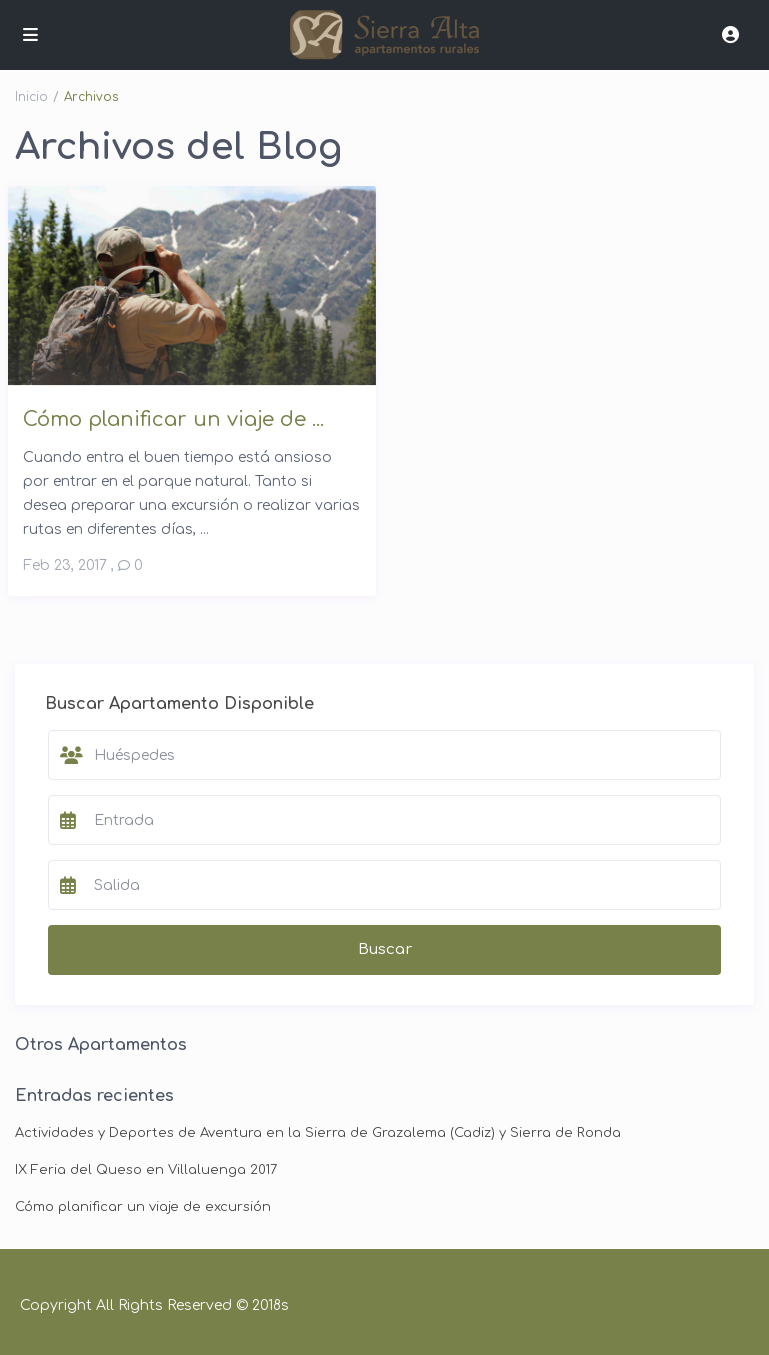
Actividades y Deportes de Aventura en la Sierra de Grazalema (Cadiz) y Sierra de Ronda (318, 1133)
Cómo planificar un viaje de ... (173, 419)
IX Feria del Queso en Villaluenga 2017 (146, 1170)
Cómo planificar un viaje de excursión (143, 1207)
